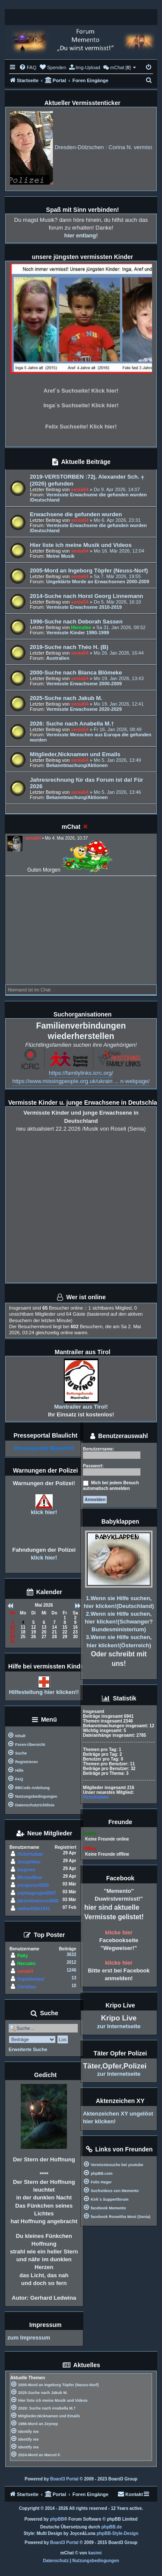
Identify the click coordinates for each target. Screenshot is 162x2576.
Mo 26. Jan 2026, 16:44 (119, 652)
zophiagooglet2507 (36, 1893)
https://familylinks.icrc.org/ (81, 1073)
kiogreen (26, 1869)
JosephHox (29, 1862)
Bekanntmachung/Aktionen (77, 765)
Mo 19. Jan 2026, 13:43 (119, 678)
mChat (71, 826)
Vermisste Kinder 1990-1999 (77, 632)
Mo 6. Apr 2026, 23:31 (117, 520)
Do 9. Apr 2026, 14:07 (117, 489)
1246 (71, 1970)
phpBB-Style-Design (118, 2533)
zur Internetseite (118, 2026)
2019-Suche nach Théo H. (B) (69, 647)
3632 (71, 1954)
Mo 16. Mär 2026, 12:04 (119, 550)
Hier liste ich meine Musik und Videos (81, 545)
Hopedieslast (30, 1979)
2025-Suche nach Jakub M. (66, 698)
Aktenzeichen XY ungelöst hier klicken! (118, 2117)
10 (73, 1985)
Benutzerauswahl (118, 1436)
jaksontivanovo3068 (37, 1900)
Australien (58, 658)
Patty (22, 1955)
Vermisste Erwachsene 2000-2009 (84, 683)
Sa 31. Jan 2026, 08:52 (121, 627)
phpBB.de (112, 2527)
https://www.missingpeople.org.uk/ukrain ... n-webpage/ (81, 1081)
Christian (26, 1987)
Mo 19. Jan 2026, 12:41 (119, 703)
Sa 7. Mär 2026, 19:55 (117, 576)
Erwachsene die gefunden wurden (76, 514)
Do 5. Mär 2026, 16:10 (117, 601)
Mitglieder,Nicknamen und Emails (75, 754)
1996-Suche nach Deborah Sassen (76, 621)
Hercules (81, 627)
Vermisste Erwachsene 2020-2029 (84, 709)
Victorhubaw (30, 1854)
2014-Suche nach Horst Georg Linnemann (86, 596)
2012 (71, 1962)
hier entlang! (81, 235)
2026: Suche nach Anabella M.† (72, 723)
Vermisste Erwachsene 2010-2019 (84, 607)
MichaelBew (29, 1877)
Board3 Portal (64, 2479)
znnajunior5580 (33, 1885)
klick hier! (44, 1512)
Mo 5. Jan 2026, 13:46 (117, 792)
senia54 (79, 489)
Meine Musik (60, 556)
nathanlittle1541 (33, 1908)
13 (73, 1977)
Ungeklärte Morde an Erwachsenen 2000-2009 (97, 581)
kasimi (95, 2552)
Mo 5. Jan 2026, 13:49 (117, 760)
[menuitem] (27, 67)
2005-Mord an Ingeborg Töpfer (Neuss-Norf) (89, 570)
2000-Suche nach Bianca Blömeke (76, 672)
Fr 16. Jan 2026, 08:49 (118, 729)
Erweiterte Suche (28, 2049)
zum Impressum (28, 2337)
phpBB (57, 2519)
